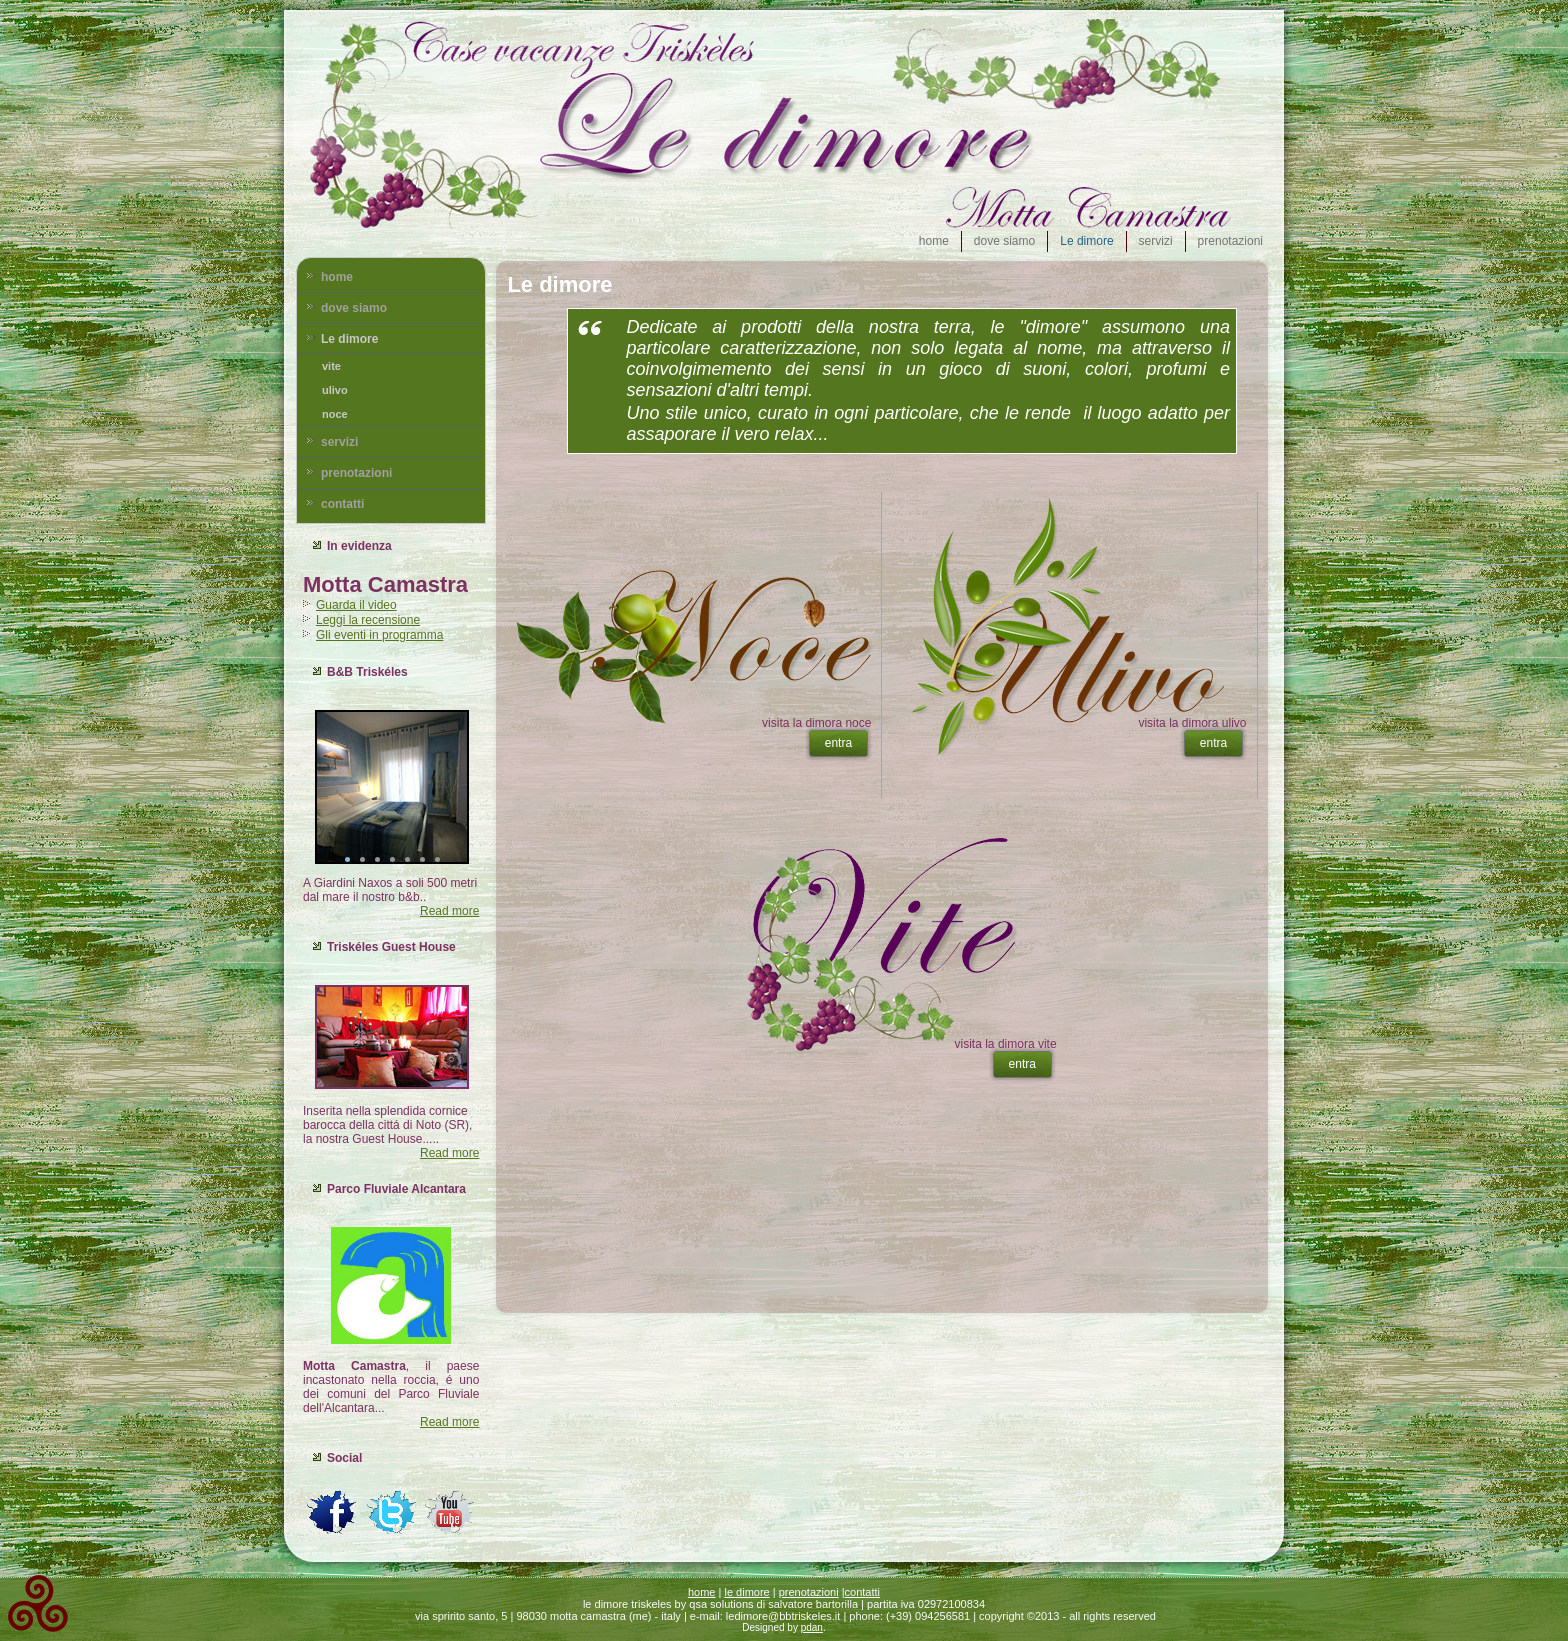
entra (838, 743)
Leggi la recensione (368, 620)
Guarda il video (356, 605)
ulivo (335, 390)
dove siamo (1004, 241)
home (934, 241)
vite (331, 366)
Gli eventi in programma (379, 635)
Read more (449, 911)
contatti (342, 504)
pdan (812, 1627)
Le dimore (1086, 241)
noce (335, 414)
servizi (1156, 241)
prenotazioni (1230, 241)
